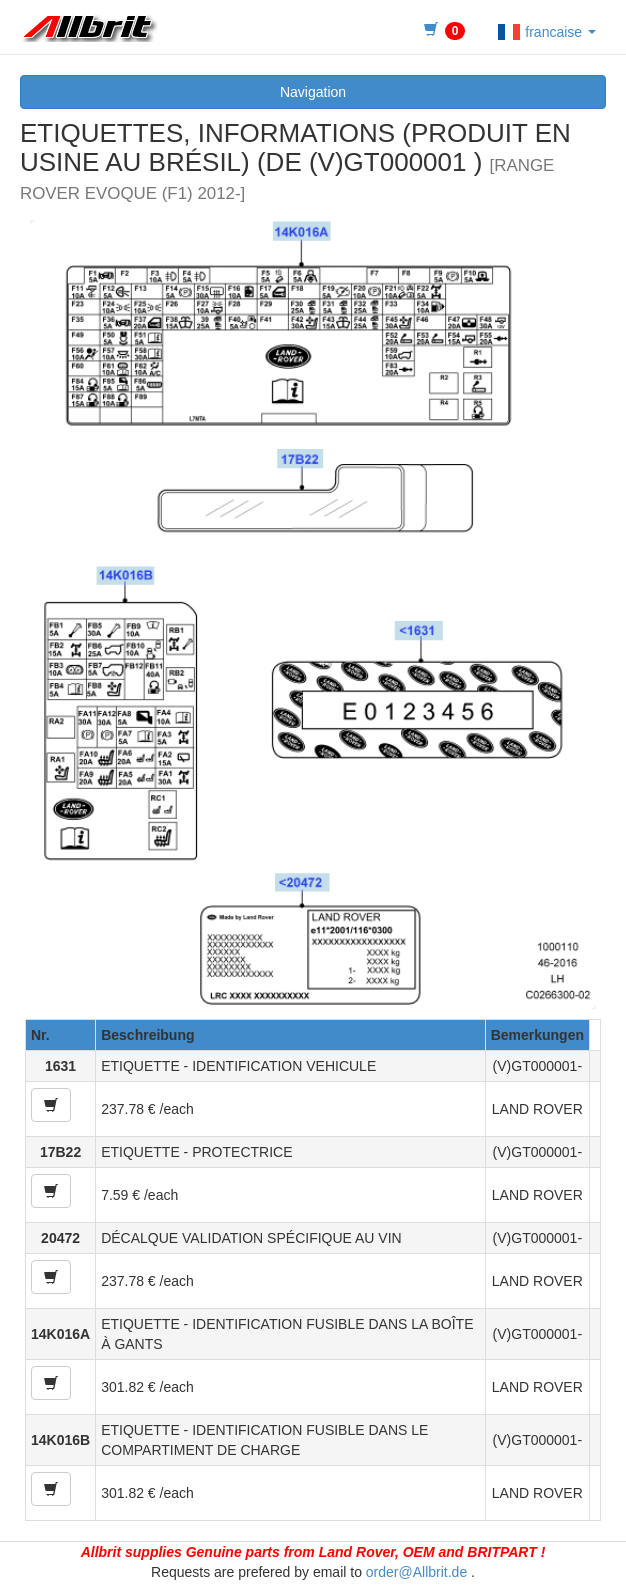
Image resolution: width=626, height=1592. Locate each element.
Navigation (313, 92)
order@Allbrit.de (416, 1572)
